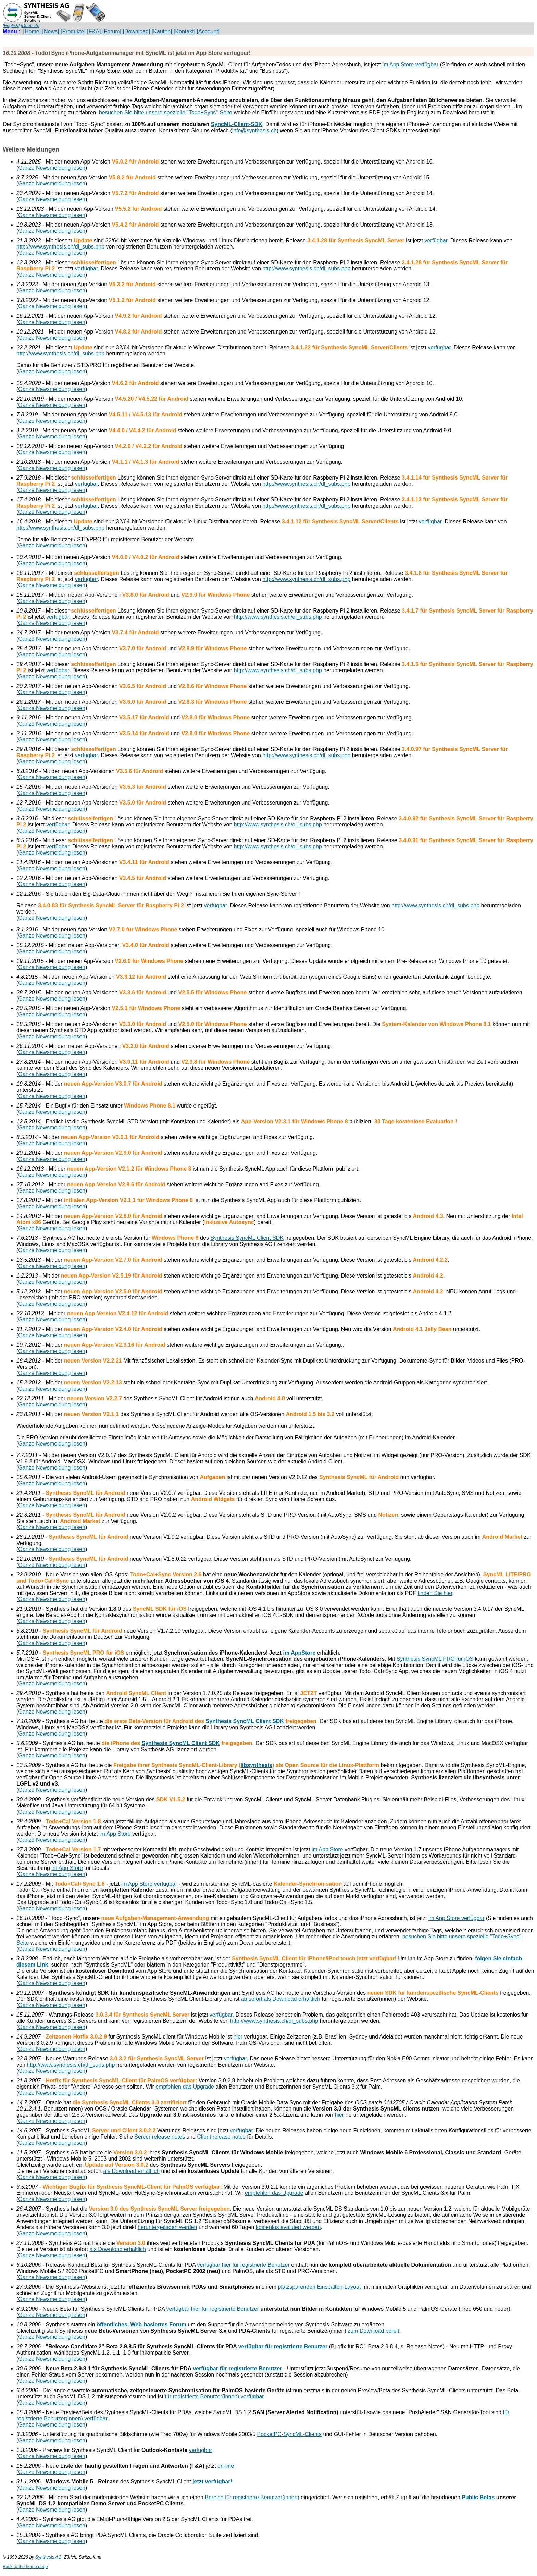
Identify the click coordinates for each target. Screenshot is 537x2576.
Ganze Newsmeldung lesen (51, 168)
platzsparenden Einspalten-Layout (319, 2287)
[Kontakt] (184, 31)
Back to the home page (25, 2566)
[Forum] (111, 31)
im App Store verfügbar (411, 65)
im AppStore (299, 1653)
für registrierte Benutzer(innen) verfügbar (214, 2396)
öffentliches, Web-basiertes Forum (141, 2324)
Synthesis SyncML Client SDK (247, 1238)
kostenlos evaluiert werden (288, 2227)
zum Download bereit (373, 2331)
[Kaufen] (162, 31)
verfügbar (435, 240)
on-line (225, 2466)
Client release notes (221, 2137)
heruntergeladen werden (167, 2227)
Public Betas (478, 2497)
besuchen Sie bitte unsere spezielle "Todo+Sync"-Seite (166, 113)
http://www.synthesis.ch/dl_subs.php (60, 247)
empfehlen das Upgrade (184, 2087)
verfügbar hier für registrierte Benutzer (243, 2265)
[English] (11, 25)
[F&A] (94, 31)
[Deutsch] (30, 25)
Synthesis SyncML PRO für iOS (435, 1659)
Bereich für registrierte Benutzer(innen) (252, 2497)
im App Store (115, 1834)
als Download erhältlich (131, 2171)
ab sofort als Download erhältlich (280, 1999)
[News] (50, 31)
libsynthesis (256, 1765)
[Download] (136, 31)
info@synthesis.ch (254, 130)
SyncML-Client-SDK (236, 124)
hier (237, 2037)
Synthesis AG (48, 2557)
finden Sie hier (434, 1593)
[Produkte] (73, 31)
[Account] (208, 31)
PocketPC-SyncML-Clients (289, 2434)
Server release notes (159, 2137)
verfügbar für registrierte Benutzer (283, 2346)
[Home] (32, 31)
